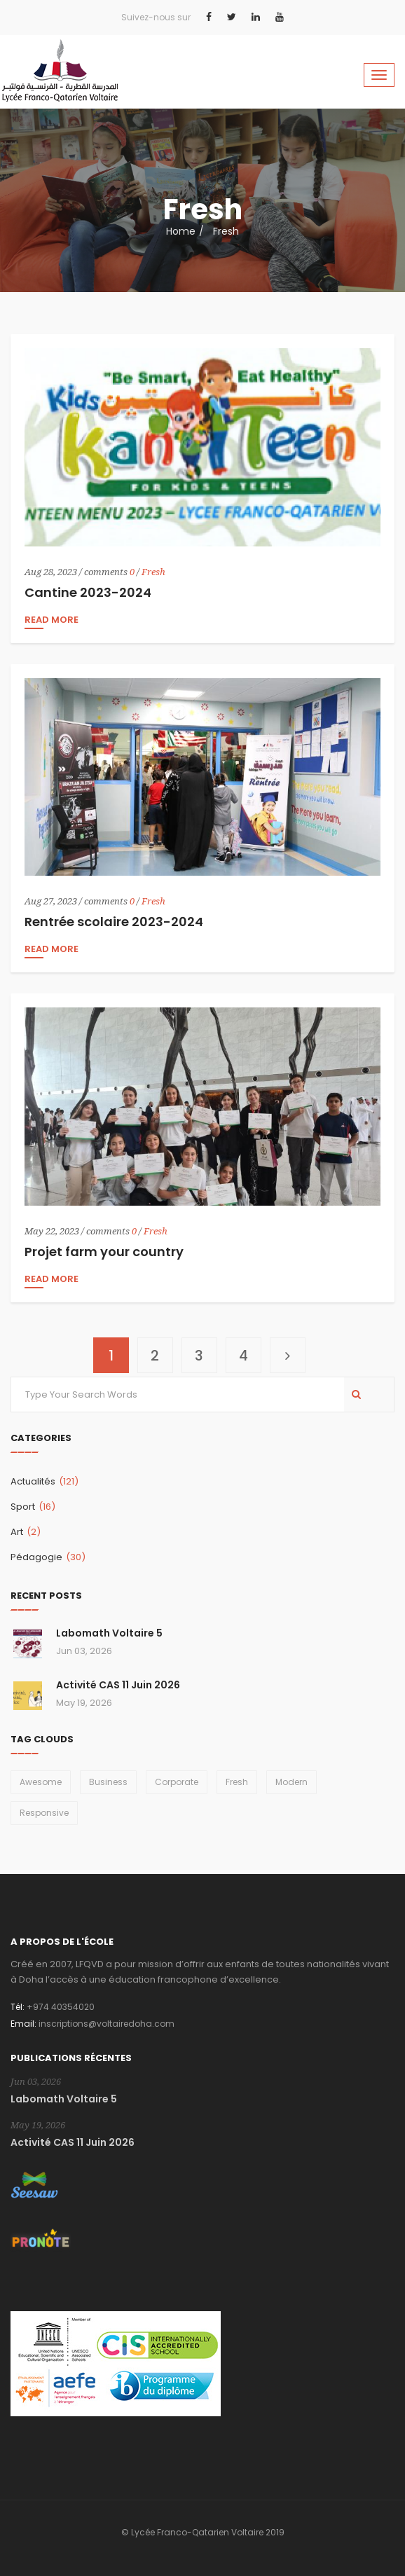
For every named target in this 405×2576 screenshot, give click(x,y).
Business (108, 1782)
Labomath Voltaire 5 (109, 1633)
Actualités (44, 1481)
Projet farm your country (104, 1251)
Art (26, 1531)
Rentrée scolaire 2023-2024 (114, 921)
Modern (291, 1782)
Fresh (153, 572)
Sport (33, 1506)
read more (51, 620)
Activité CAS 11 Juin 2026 (118, 1685)
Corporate (176, 1782)
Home (180, 231)
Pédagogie (48, 1557)
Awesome (41, 1782)
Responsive (44, 1813)
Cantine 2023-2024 (88, 592)
